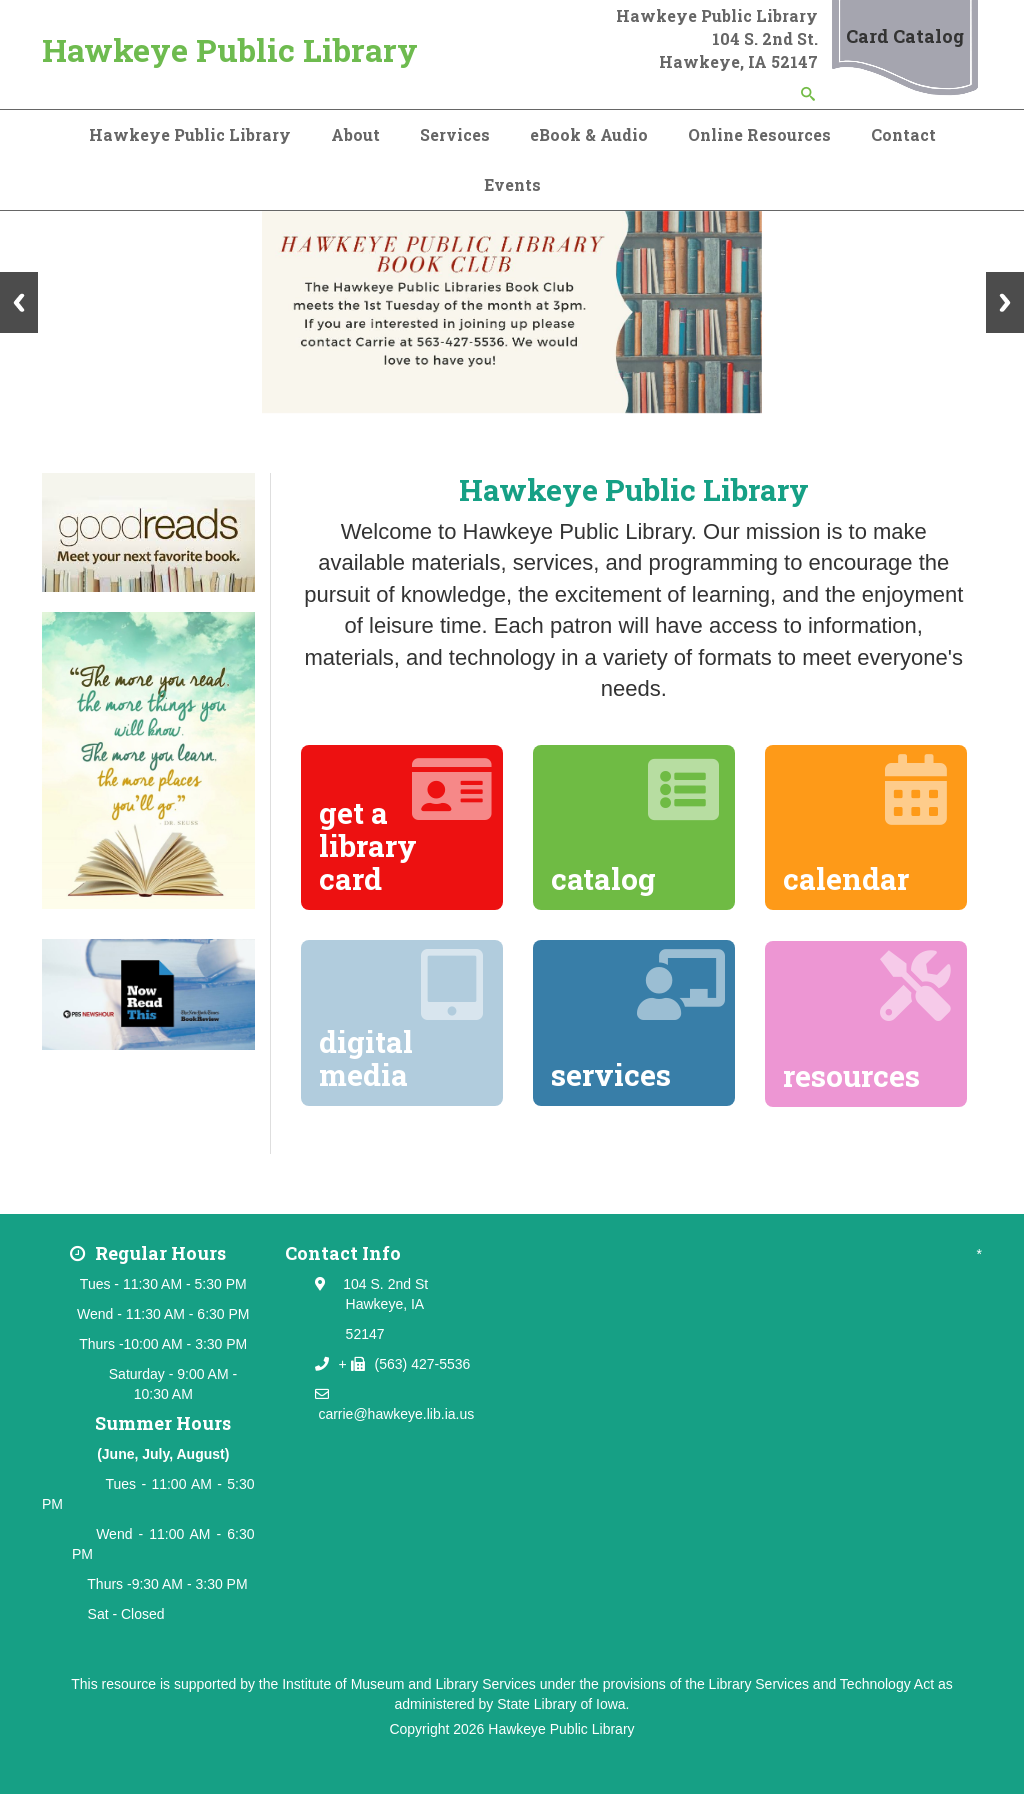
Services (455, 134)
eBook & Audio (589, 134)
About (355, 134)
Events (512, 184)
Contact (903, 134)
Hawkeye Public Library (230, 49)
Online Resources (759, 134)
